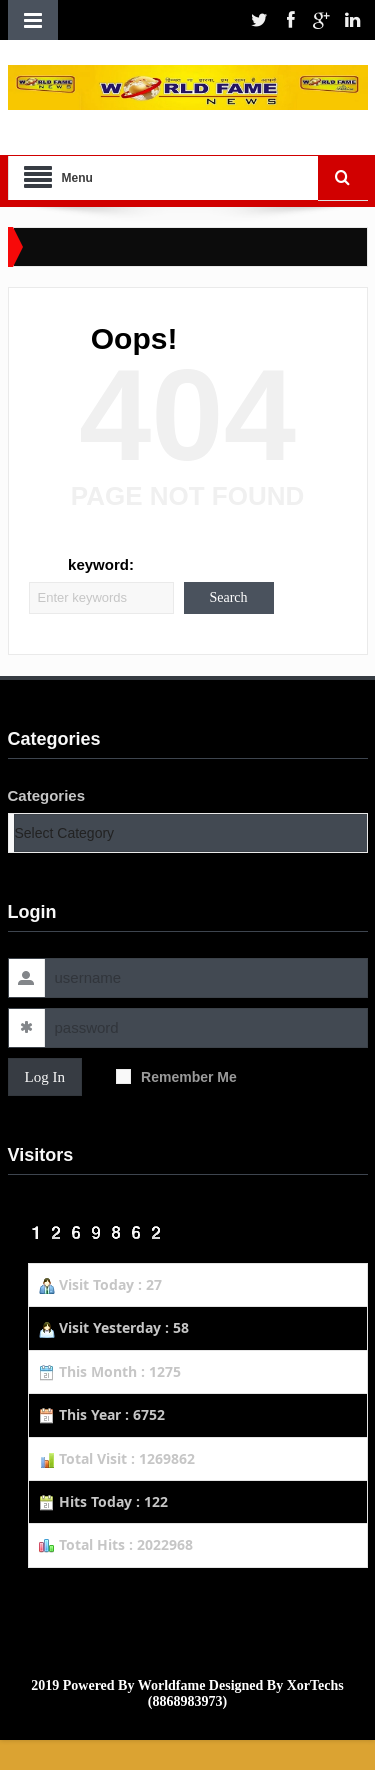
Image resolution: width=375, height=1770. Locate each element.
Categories (47, 795)
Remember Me (176, 1077)
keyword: (101, 564)
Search (228, 597)
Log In (45, 1077)
